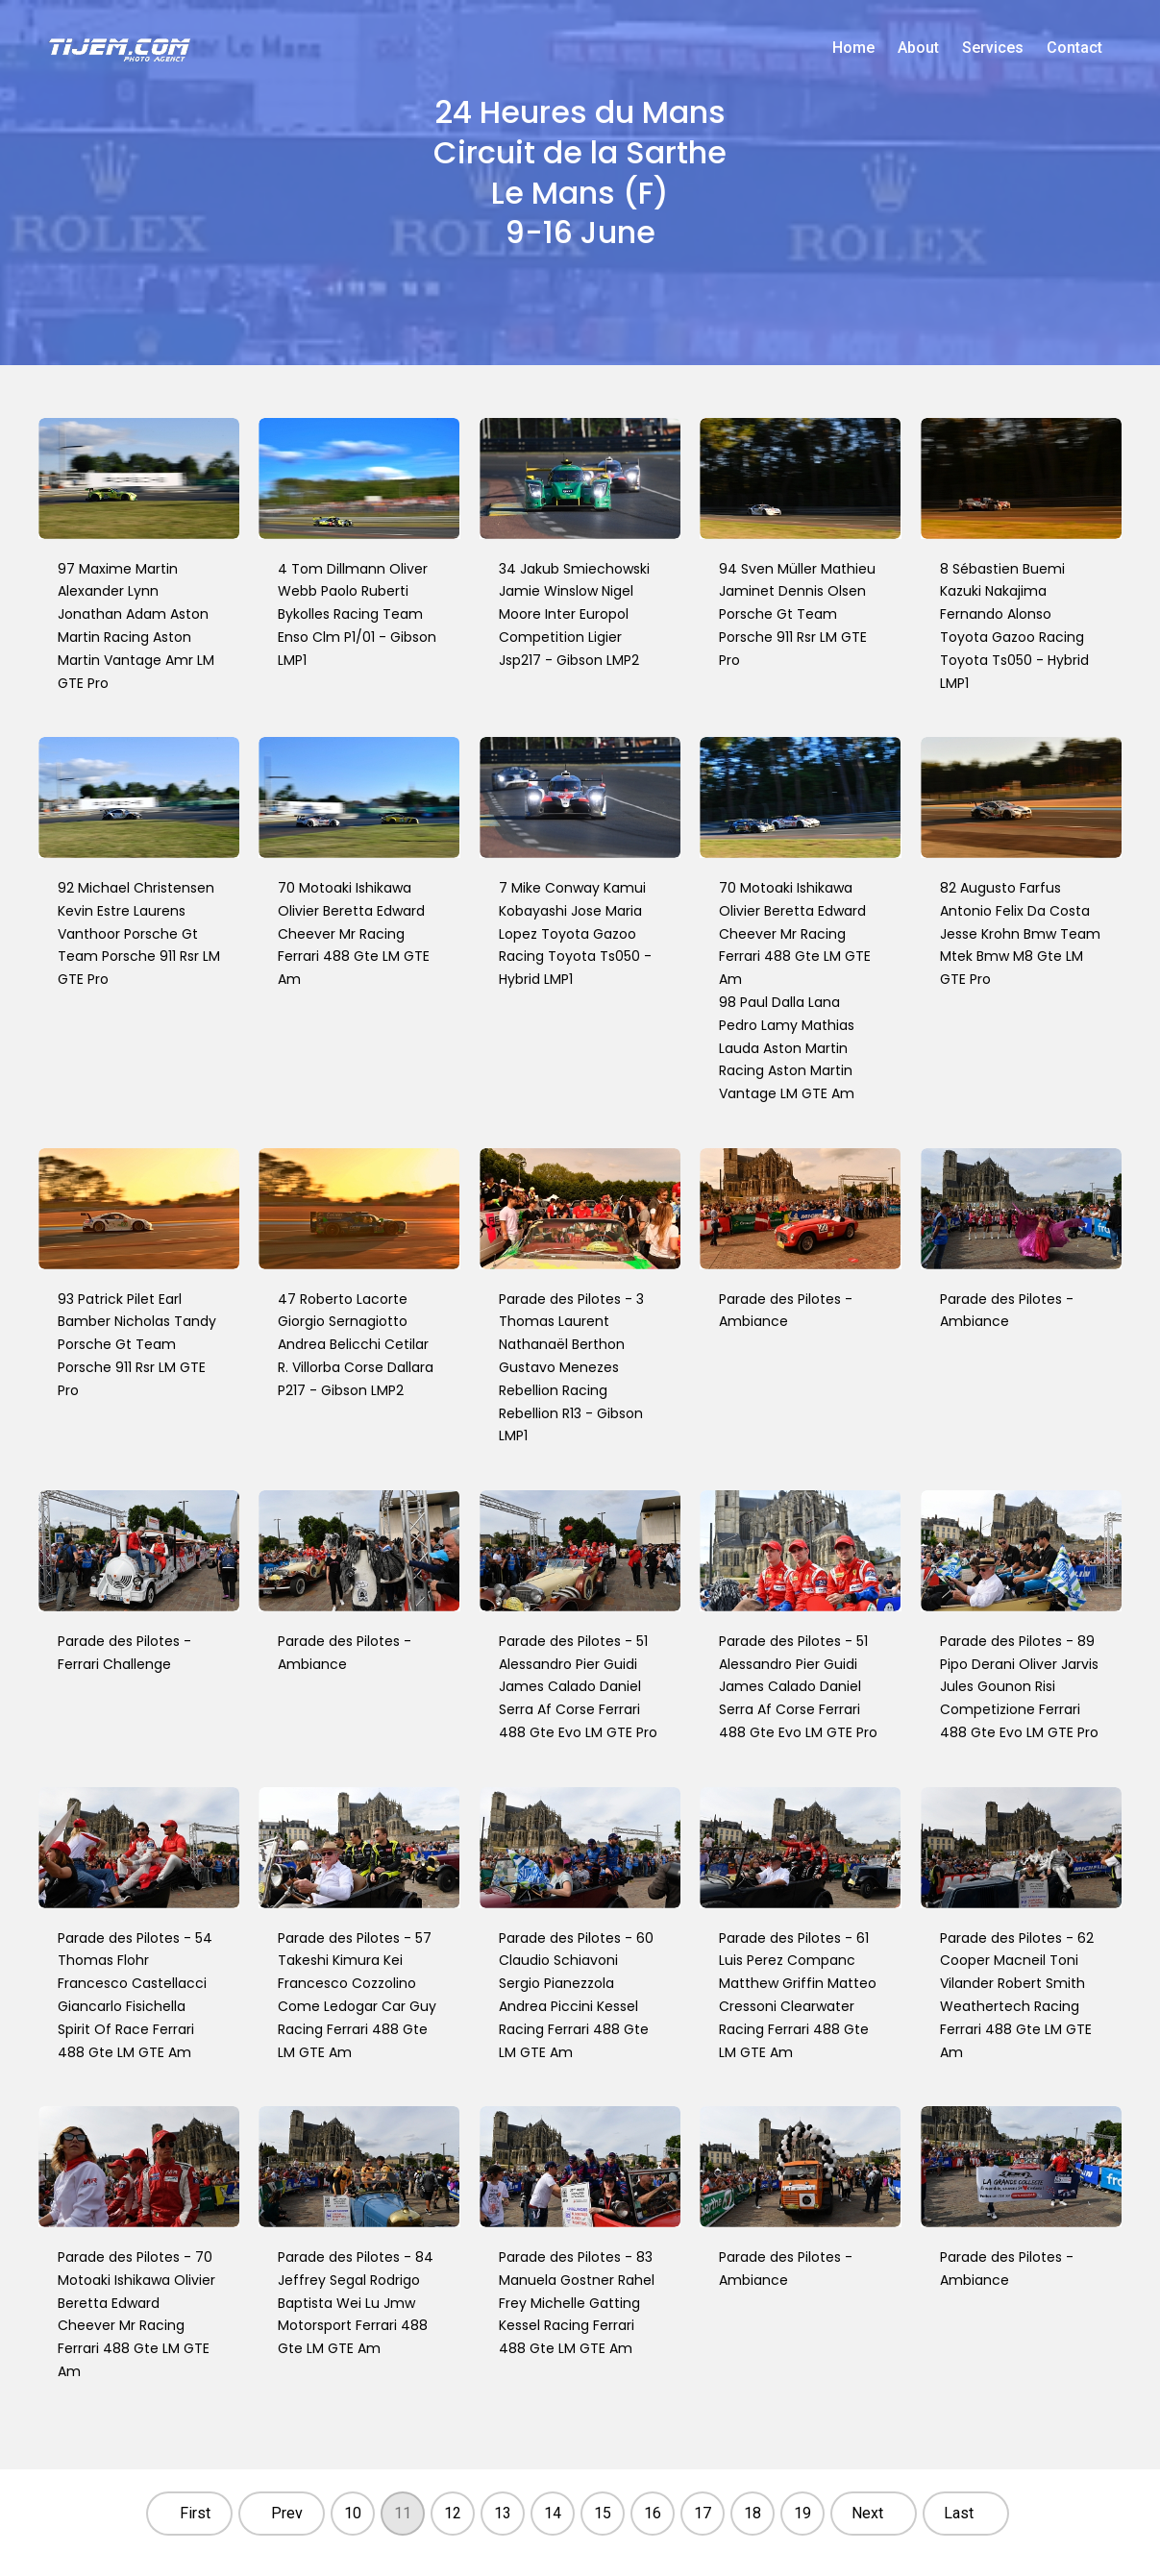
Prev (287, 2513)
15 (602, 2513)
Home (853, 47)
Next (867, 2513)
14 (552, 2513)
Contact (1074, 47)
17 (702, 2513)
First (195, 2513)
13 (502, 2513)
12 (452, 2513)
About (918, 47)
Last (959, 2513)
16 (652, 2513)
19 (802, 2513)
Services (993, 47)
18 (752, 2513)
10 (352, 2513)
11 (402, 2513)
